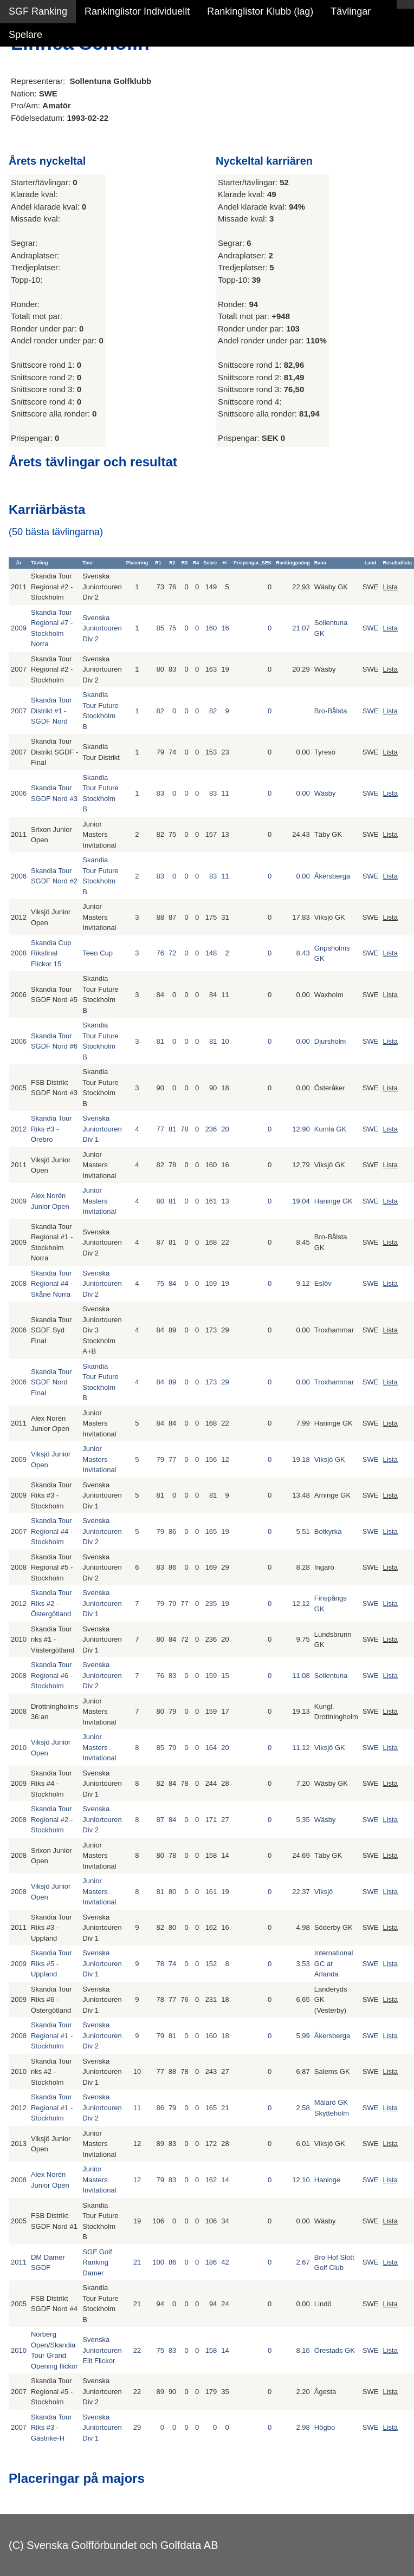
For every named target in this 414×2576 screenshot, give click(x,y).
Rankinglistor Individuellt (137, 11)
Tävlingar (351, 11)
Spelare (25, 34)
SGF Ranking (38, 11)
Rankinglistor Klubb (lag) (260, 11)
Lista (390, 587)
